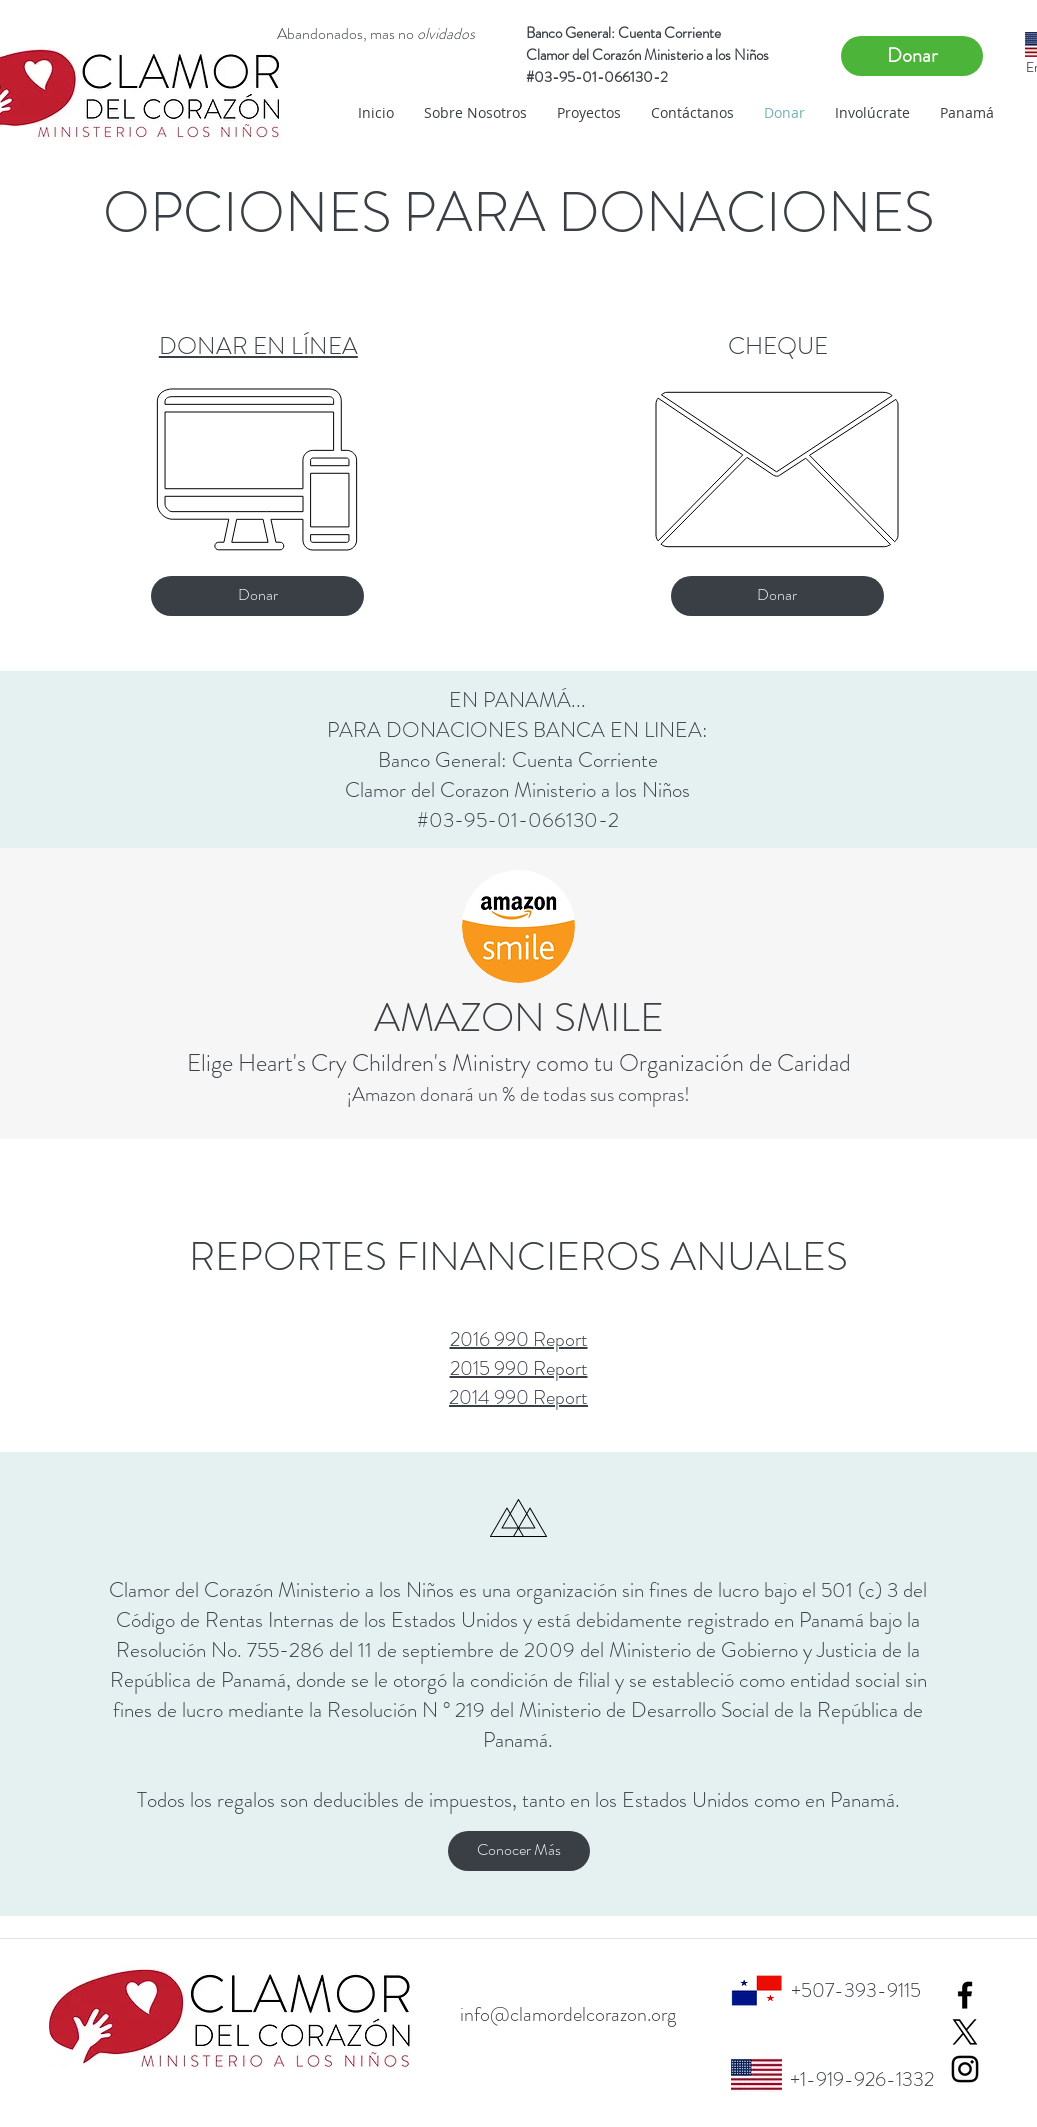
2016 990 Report (519, 1339)
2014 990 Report (518, 1397)
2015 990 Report (519, 1368)
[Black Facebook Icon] (965, 1995)
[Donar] (912, 56)
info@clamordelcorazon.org (568, 2014)
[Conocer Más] (519, 1851)
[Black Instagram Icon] (965, 2069)
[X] (965, 2032)
